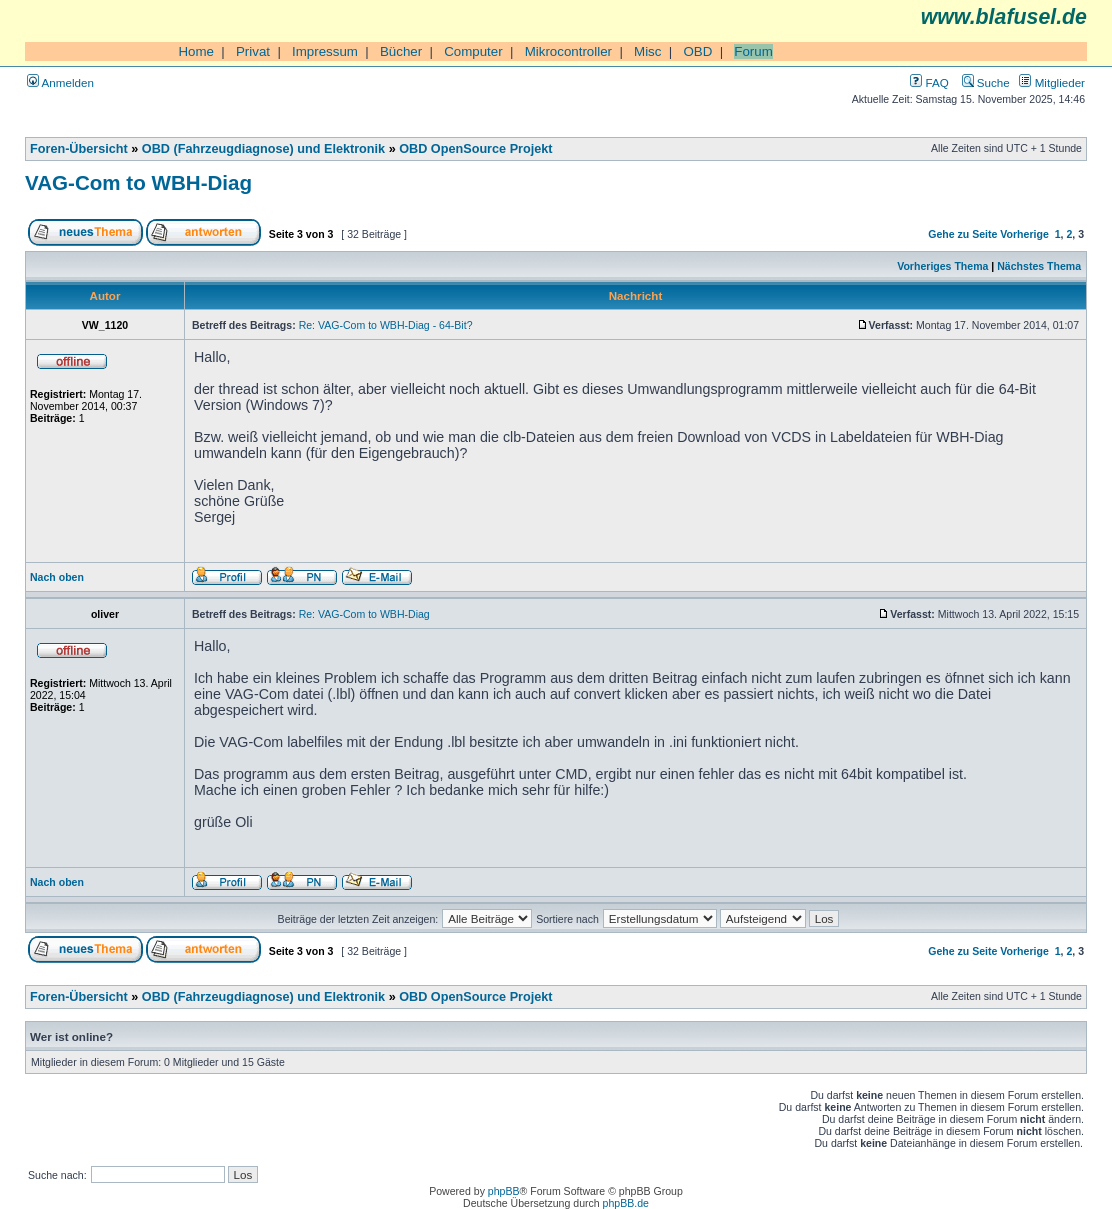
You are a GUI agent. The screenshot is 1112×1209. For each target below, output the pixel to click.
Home (196, 51)
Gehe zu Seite (962, 234)
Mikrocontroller (568, 51)
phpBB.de (626, 1203)
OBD (697, 51)
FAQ (929, 82)
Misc (647, 51)
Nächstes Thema (1039, 266)
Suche (986, 82)
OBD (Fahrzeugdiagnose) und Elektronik (263, 149)
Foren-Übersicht (79, 149)
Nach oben (57, 577)
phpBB (504, 1191)
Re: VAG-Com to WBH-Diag (364, 614)
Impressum (325, 51)
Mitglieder (1052, 82)
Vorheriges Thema (942, 266)
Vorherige (1024, 234)
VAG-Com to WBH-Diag (138, 182)
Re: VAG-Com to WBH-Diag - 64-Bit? (386, 325)
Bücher (401, 51)
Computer (473, 51)
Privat (253, 51)
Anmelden (60, 82)
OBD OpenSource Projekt (475, 149)
